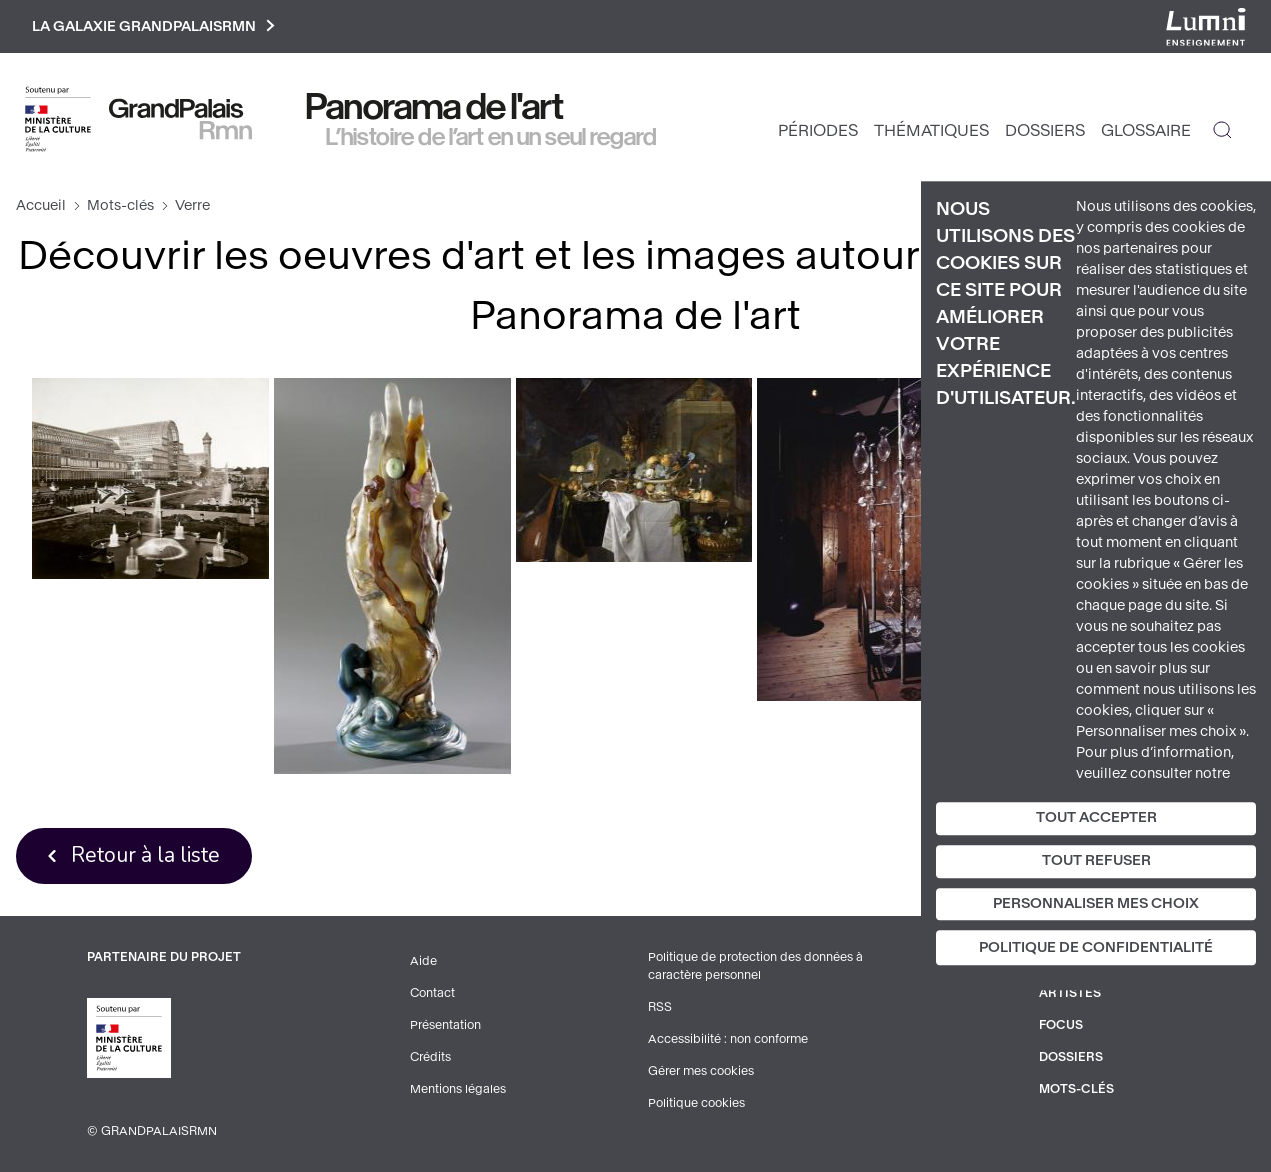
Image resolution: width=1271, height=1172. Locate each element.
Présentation (445, 1025)
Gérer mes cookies (701, 1071)
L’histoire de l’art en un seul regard (491, 137)
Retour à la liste (145, 855)
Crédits (430, 1057)
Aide (423, 961)
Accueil (41, 205)
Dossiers (1045, 130)
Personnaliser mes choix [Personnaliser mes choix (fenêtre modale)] (1096, 903)
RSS (660, 1007)
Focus (1061, 1025)
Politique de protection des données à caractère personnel (755, 966)
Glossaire (1146, 130)
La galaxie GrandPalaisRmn (153, 26)
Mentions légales (458, 1089)
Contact (432, 993)
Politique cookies (696, 1103)
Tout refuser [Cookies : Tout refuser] (1096, 860)
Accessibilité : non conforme (728, 1039)
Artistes (1070, 993)
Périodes (818, 130)
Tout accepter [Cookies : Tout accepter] (1096, 817)
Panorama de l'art (435, 107)
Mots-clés (120, 205)
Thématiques (931, 130)
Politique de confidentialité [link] (1096, 948)
